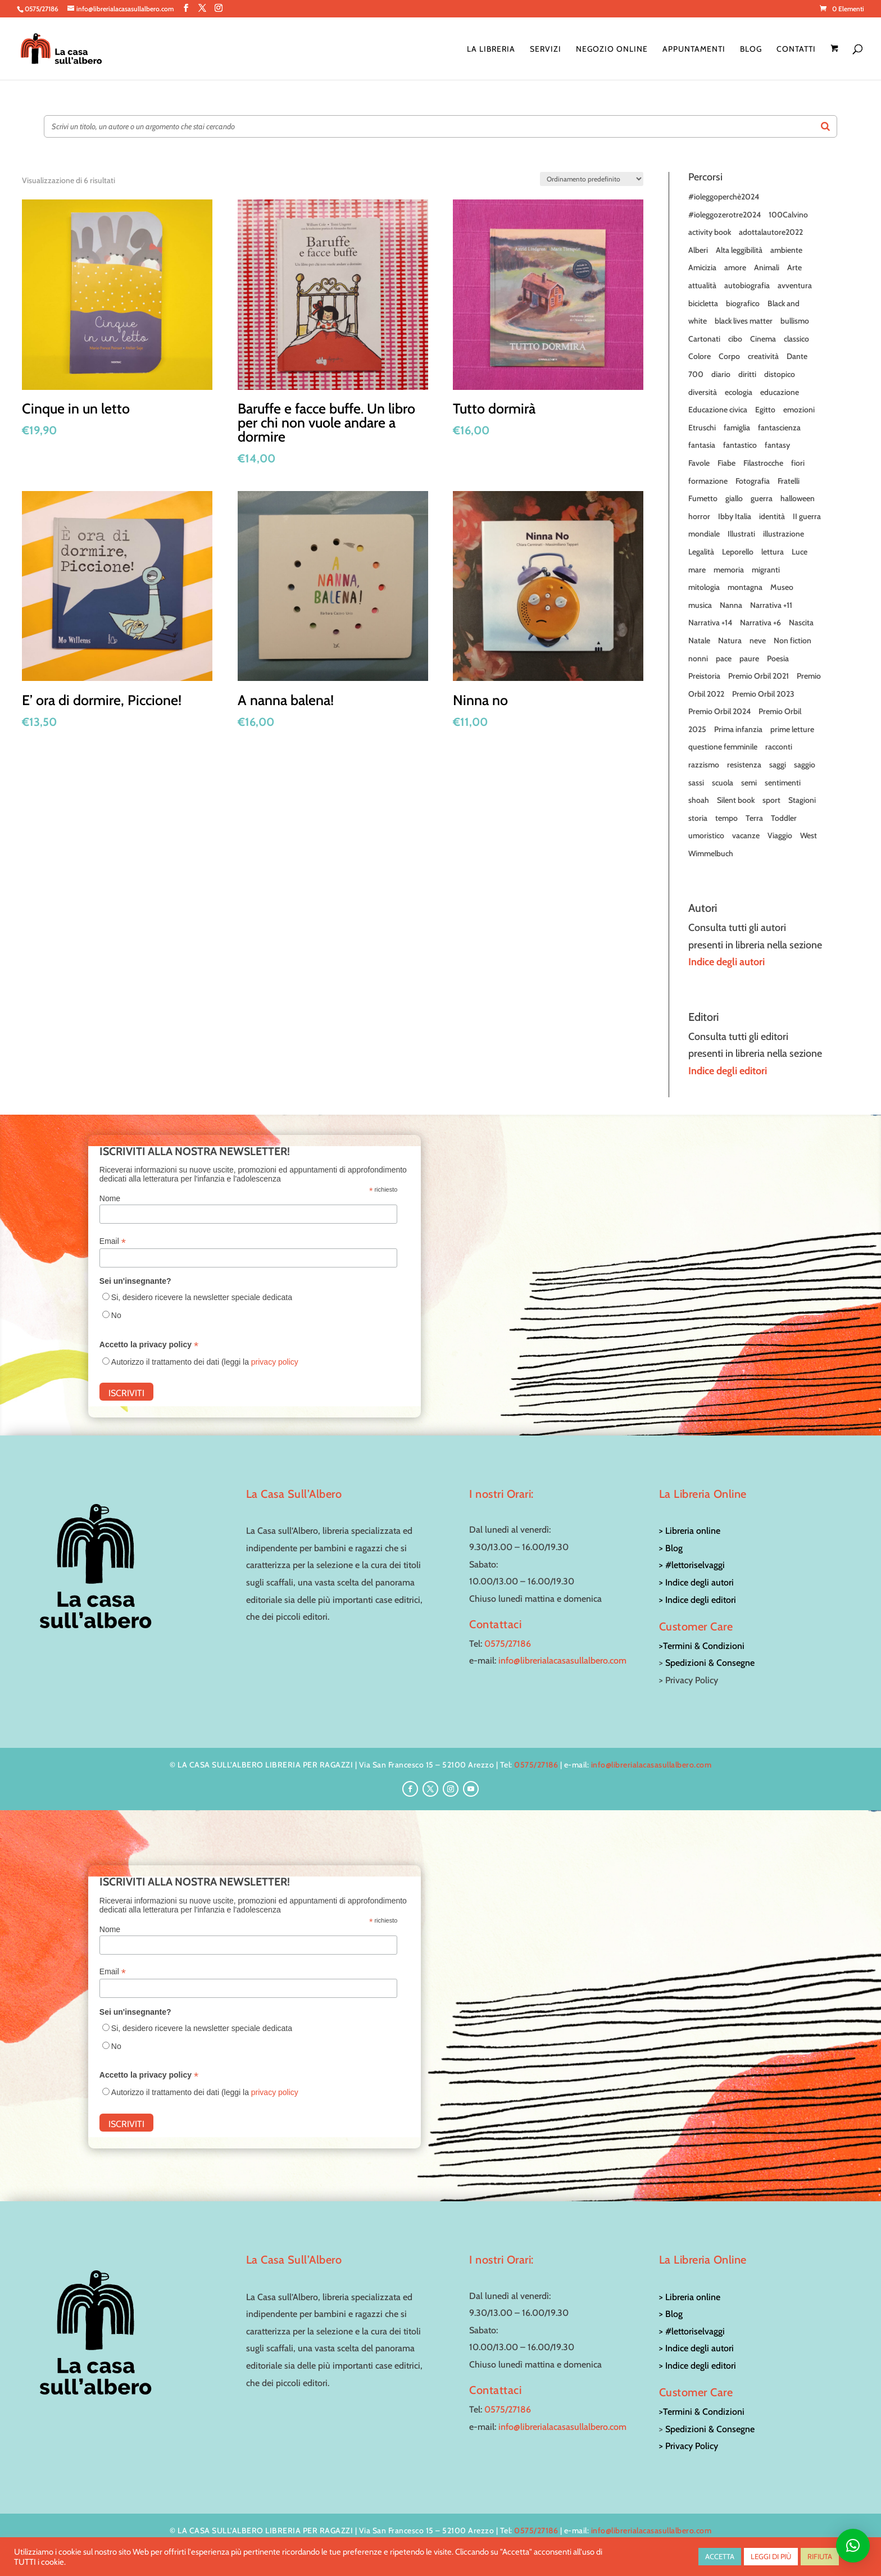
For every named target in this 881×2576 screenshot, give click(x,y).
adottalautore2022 (771, 232)
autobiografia (747, 285)
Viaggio (780, 835)
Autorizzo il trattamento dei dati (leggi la (204, 1361)
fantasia (701, 445)
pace (724, 658)
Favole (699, 463)
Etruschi (702, 427)
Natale (699, 640)
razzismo (703, 765)
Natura (730, 640)
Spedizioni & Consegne (710, 1662)
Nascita (801, 622)
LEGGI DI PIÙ (771, 2556)
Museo (781, 587)
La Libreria (491, 49)
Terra (754, 818)
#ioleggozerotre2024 (724, 215)
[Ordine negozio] (591, 179)
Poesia (778, 658)
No (116, 1315)
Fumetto (702, 498)
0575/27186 (507, 1643)
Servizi (545, 49)
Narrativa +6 (760, 622)
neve (758, 640)
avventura (795, 285)
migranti (766, 570)
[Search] (825, 126)
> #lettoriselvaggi (692, 1565)
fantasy (777, 445)
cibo (735, 339)
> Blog (671, 1548)
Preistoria (704, 676)
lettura (772, 552)
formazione (708, 481)
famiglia (737, 427)
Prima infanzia (738, 729)
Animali (766, 267)
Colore (699, 356)
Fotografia (752, 481)
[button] (853, 2546)
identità (772, 516)
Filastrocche (763, 463)
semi (749, 783)
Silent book (736, 800)
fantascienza (779, 427)
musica (700, 605)
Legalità (701, 552)
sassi (696, 783)
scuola (722, 783)
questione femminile (722, 747)
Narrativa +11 (771, 605)
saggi (777, 765)
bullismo (794, 321)
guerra (762, 498)
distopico (779, 374)
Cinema (763, 339)
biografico (743, 303)
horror (699, 516)
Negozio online (612, 49)
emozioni (799, 410)
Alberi (698, 250)
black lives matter (744, 321)
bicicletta (703, 303)
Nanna (731, 605)
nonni (698, 658)
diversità (702, 392)
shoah (698, 800)
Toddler (784, 818)
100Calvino (788, 215)
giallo (734, 498)
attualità (702, 285)
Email (112, 1241)
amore (735, 267)
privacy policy (274, 1361)
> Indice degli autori (696, 1582)
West (808, 835)
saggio (804, 765)
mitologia (704, 587)
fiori (798, 463)
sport (771, 800)
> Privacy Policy (688, 2446)
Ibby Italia (734, 516)
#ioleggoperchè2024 (723, 197)
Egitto (765, 410)
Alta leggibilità (739, 250)
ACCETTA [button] (719, 2556)
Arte (794, 267)
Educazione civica (717, 410)
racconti (778, 747)
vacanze (746, 835)
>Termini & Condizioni (701, 1646)
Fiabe (726, 463)
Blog (751, 49)
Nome (109, 1198)
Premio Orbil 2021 (758, 676)
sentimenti (783, 783)
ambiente (786, 250)
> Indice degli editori (697, 1599)
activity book (709, 232)
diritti (747, 374)
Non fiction (792, 640)
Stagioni (802, 800)
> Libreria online (689, 1530)
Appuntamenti (693, 49)
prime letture (792, 729)
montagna (745, 587)
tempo (726, 818)
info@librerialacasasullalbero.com (562, 1660)
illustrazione (783, 534)
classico (796, 339)
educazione (779, 392)
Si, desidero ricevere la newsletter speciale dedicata (201, 1297)
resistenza (744, 765)
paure (749, 658)
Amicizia (702, 267)
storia (697, 818)
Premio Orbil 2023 (763, 694)
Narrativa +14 (710, 622)
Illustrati (741, 534)
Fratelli (789, 481)
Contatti (796, 49)
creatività (763, 356)
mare (697, 570)
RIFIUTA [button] (819, 2556)
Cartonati (704, 339)
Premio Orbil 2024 (719, 711)
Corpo (729, 356)
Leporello (737, 552)
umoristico (706, 835)
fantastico (740, 445)
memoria (729, 570)
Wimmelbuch (710, 853)
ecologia (738, 392)
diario (720, 374)
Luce (799, 552)
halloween (797, 498)
